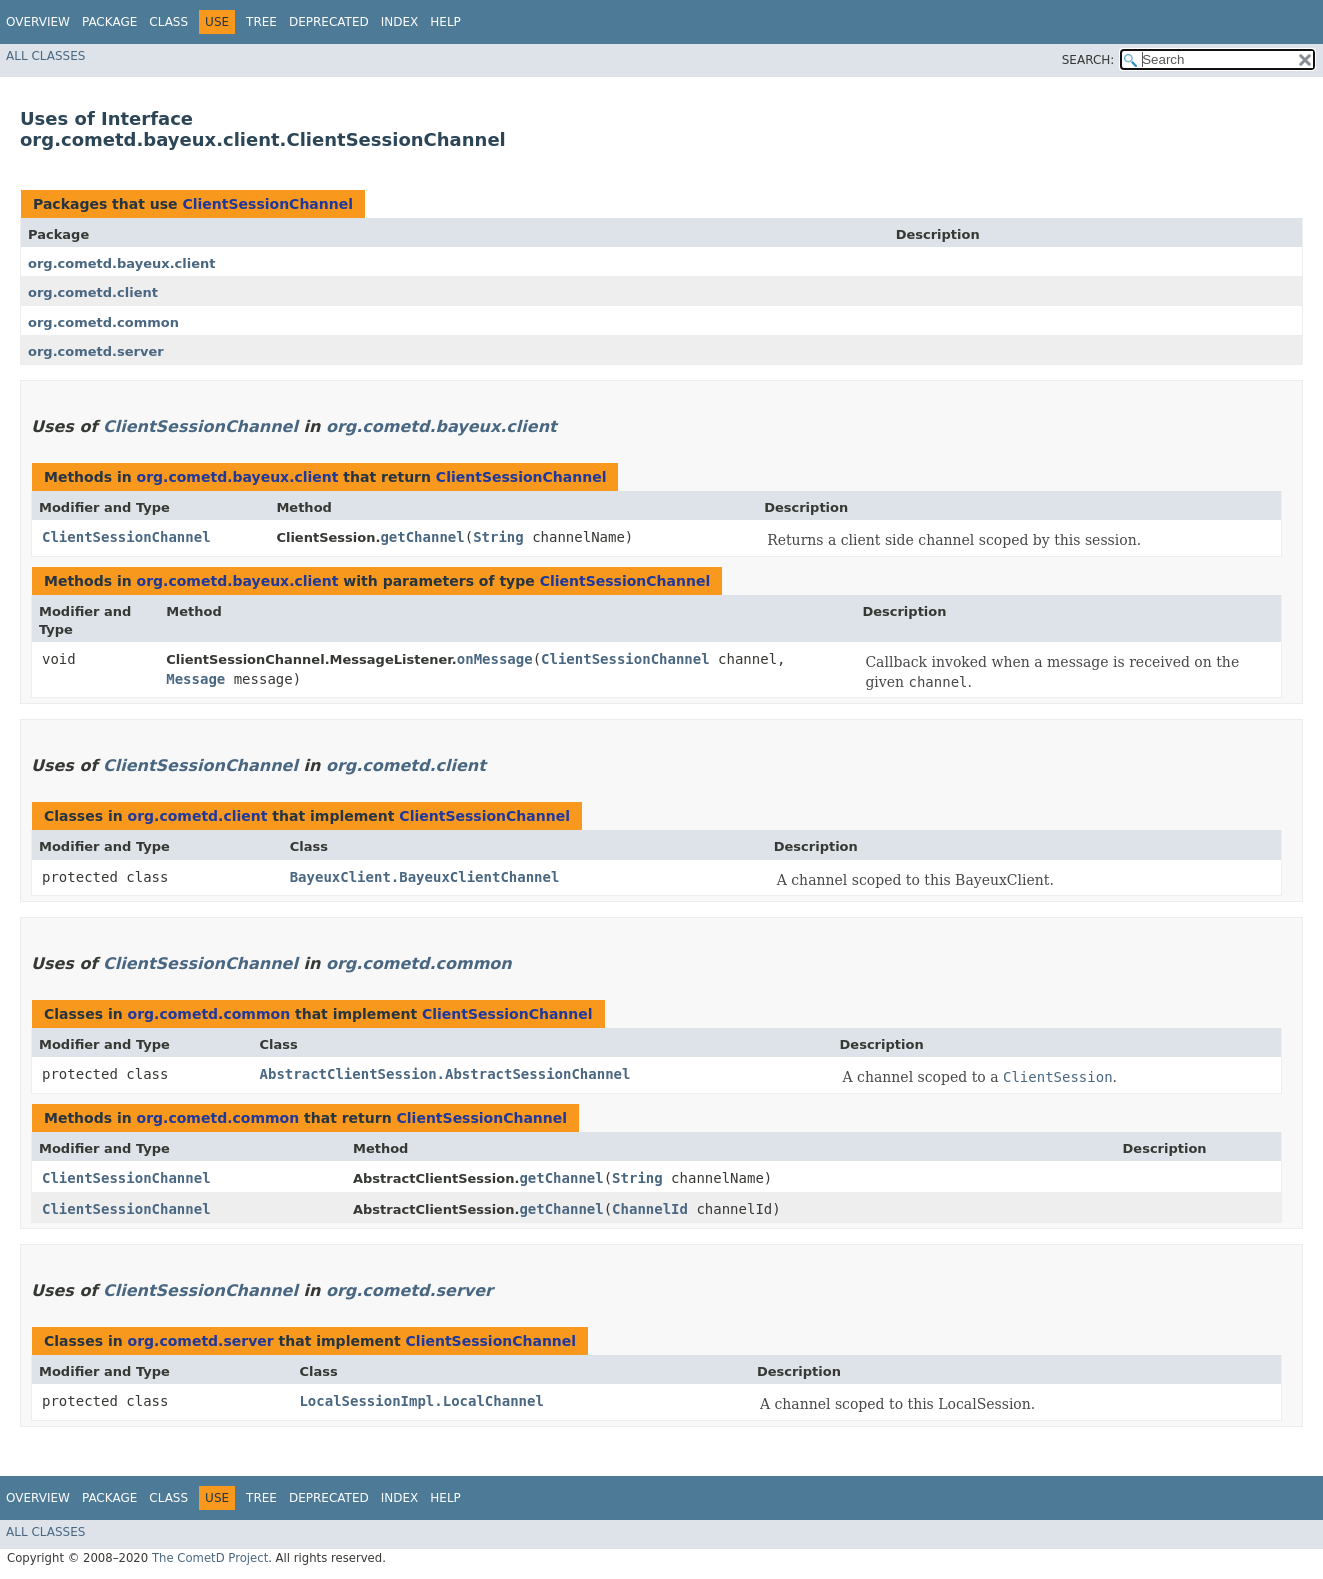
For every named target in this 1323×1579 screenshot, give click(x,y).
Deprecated (329, 22)
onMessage (495, 659)
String (498, 537)
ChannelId (650, 1209)
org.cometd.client (93, 292)
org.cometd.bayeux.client (122, 263)
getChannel (422, 537)
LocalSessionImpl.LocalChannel (421, 1401)
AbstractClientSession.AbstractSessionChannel (445, 1074)
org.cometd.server (96, 351)
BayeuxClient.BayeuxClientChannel (425, 877)
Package (109, 22)
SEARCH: (1088, 60)
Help (445, 22)
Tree (261, 22)
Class (168, 22)
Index (400, 22)
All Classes (45, 56)
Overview (38, 22)
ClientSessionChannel (267, 204)
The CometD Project (210, 1558)
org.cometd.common (103, 322)
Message (195, 679)
